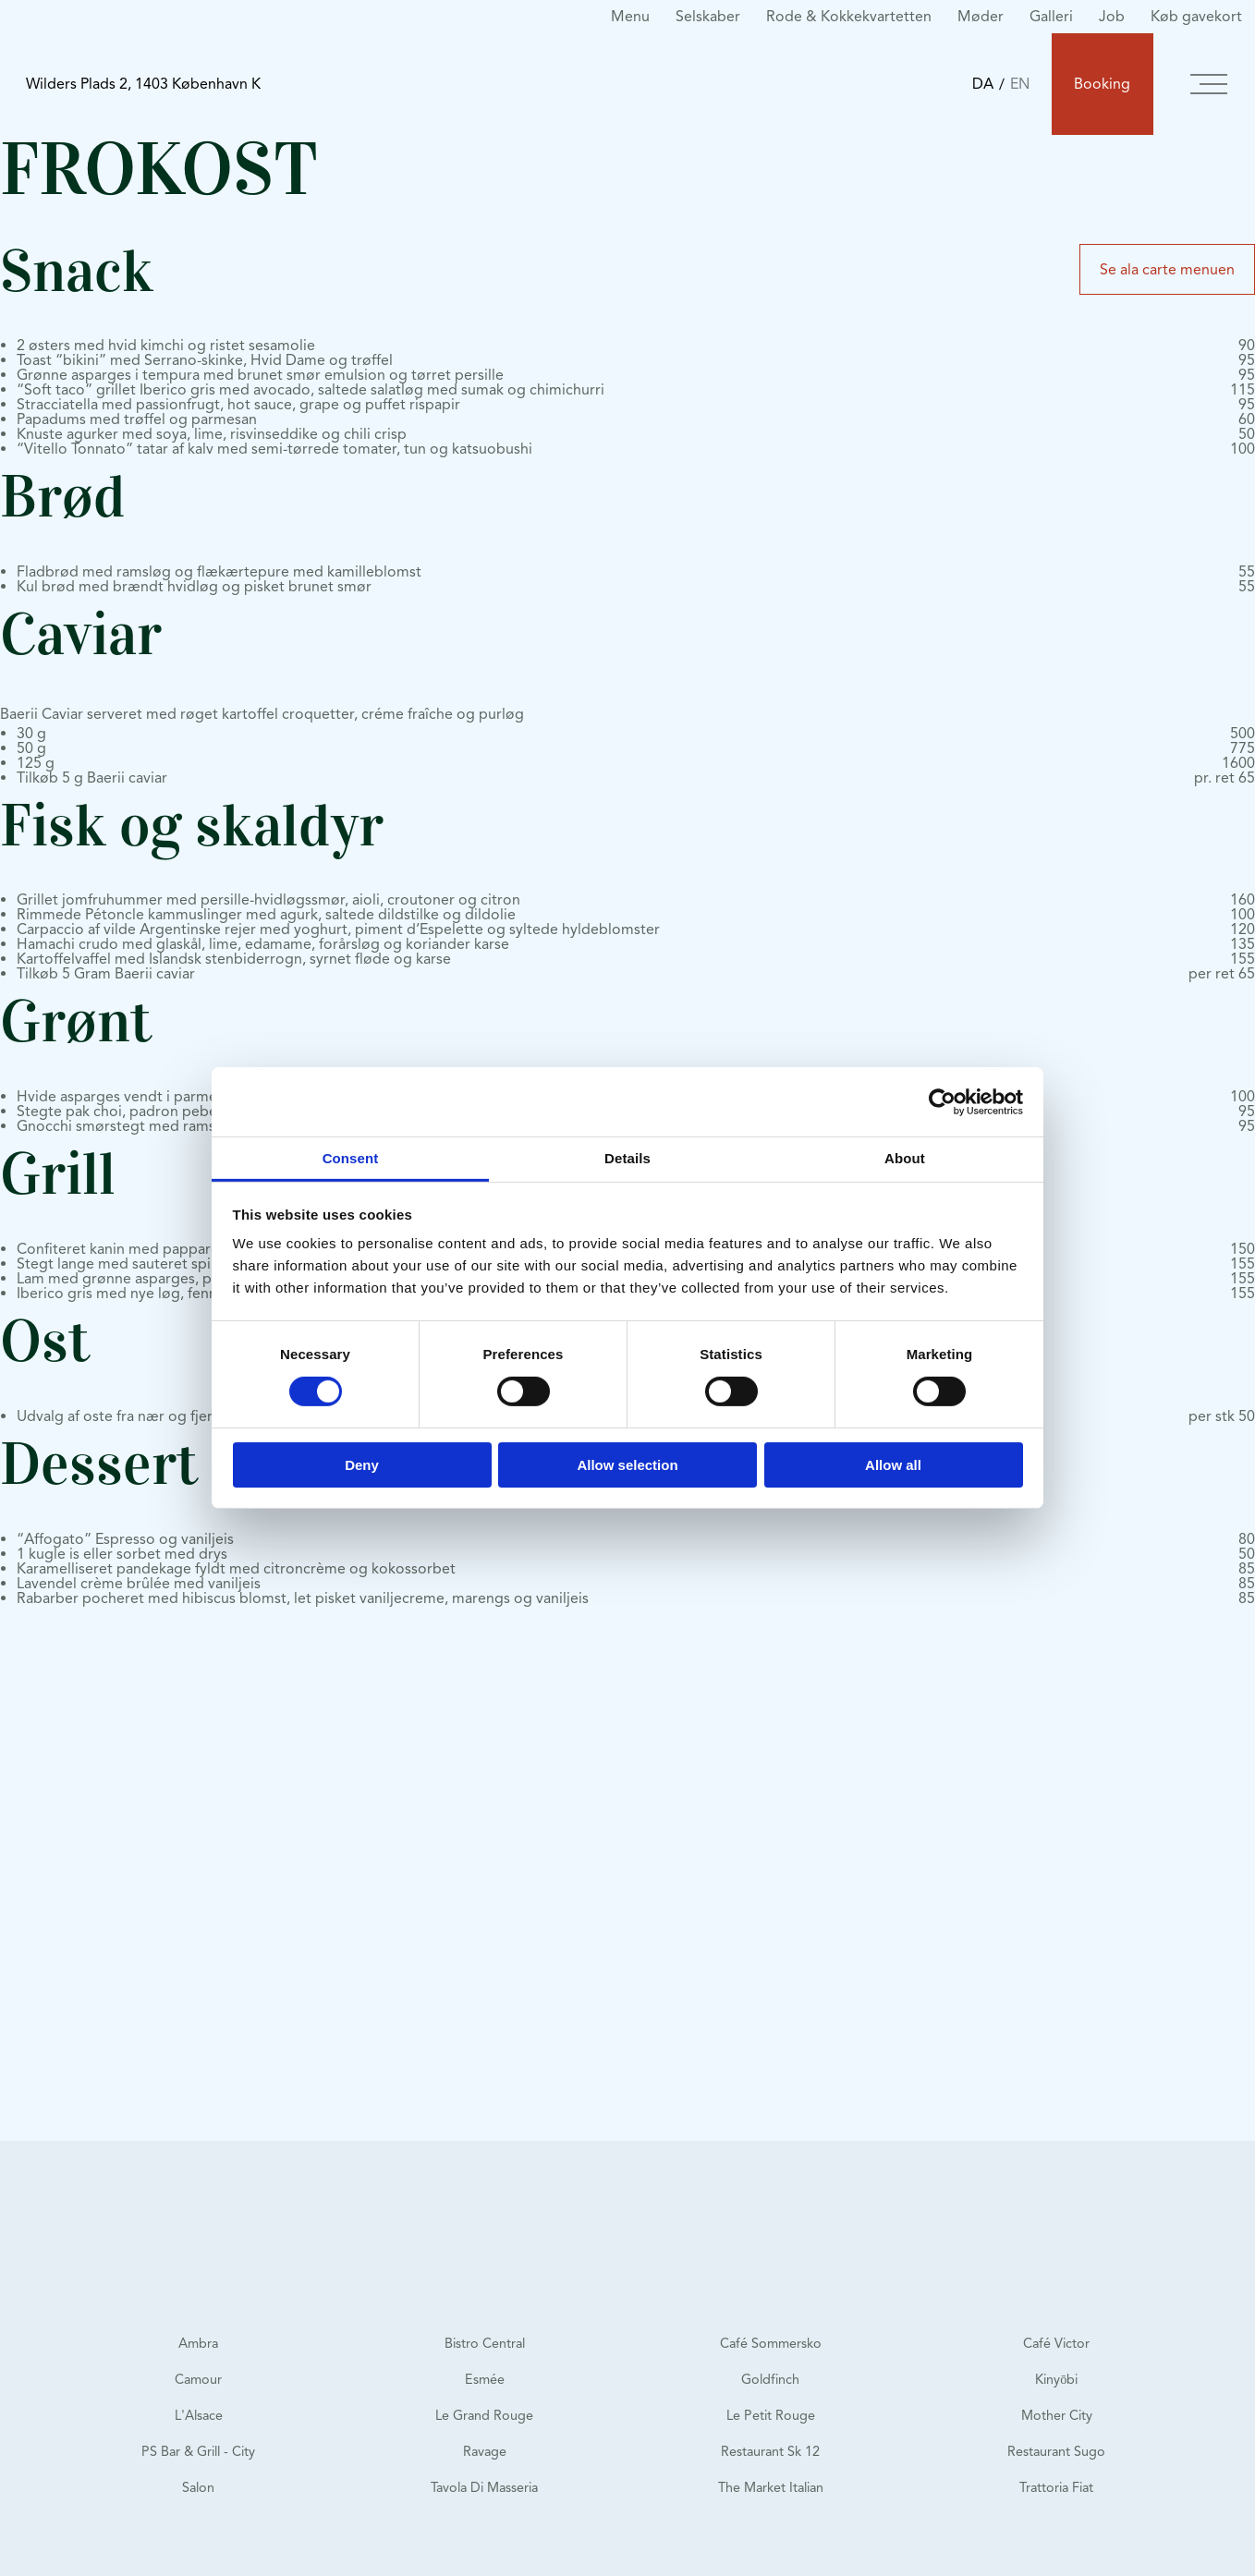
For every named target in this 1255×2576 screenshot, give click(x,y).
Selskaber (708, 16)
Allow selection (627, 1465)
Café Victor (1056, 2343)
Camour (198, 2379)
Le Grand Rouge (484, 2415)
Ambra (198, 2343)
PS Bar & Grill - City (198, 2451)
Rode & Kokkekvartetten (849, 16)
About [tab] (904, 1158)
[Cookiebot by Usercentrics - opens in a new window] (942, 1101)
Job (1112, 16)
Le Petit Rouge (770, 2415)
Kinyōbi (1056, 2379)
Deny (362, 1465)
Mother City (1056, 2415)
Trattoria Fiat (1056, 2487)
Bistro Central (485, 2343)
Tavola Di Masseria (484, 2487)
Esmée (485, 2379)
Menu (630, 16)
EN (1020, 83)
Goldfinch (770, 2379)
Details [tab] (627, 1158)
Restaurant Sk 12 (770, 2451)
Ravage (484, 2451)
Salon (198, 2487)
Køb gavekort (1196, 16)
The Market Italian (770, 2487)
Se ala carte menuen (1167, 269)
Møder (980, 16)
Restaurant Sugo (1056, 2451)
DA (982, 83)
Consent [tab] (351, 1158)
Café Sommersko (771, 2343)
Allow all (893, 1465)
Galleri (1051, 16)
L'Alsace (199, 2415)
